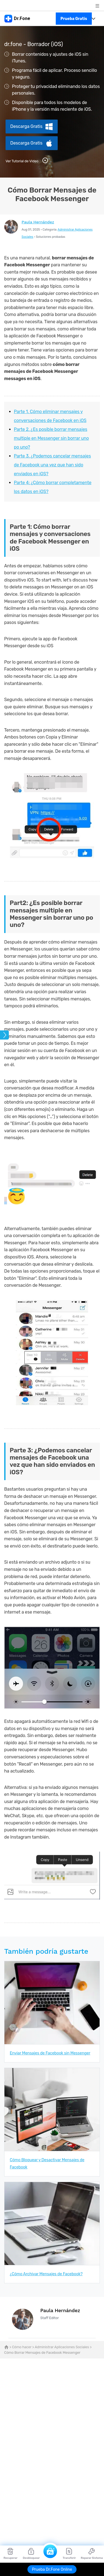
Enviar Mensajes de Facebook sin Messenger (50, 2053)
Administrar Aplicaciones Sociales (62, 2347)
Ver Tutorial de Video (27, 160)
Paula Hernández (38, 222)
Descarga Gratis (26, 126)
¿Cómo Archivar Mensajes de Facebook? (46, 2274)
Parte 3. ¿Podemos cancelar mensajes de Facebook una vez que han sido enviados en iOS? (52, 464)
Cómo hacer (21, 2347)
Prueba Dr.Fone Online (52, 2569)
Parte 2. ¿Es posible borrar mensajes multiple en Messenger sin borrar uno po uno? (51, 438)
